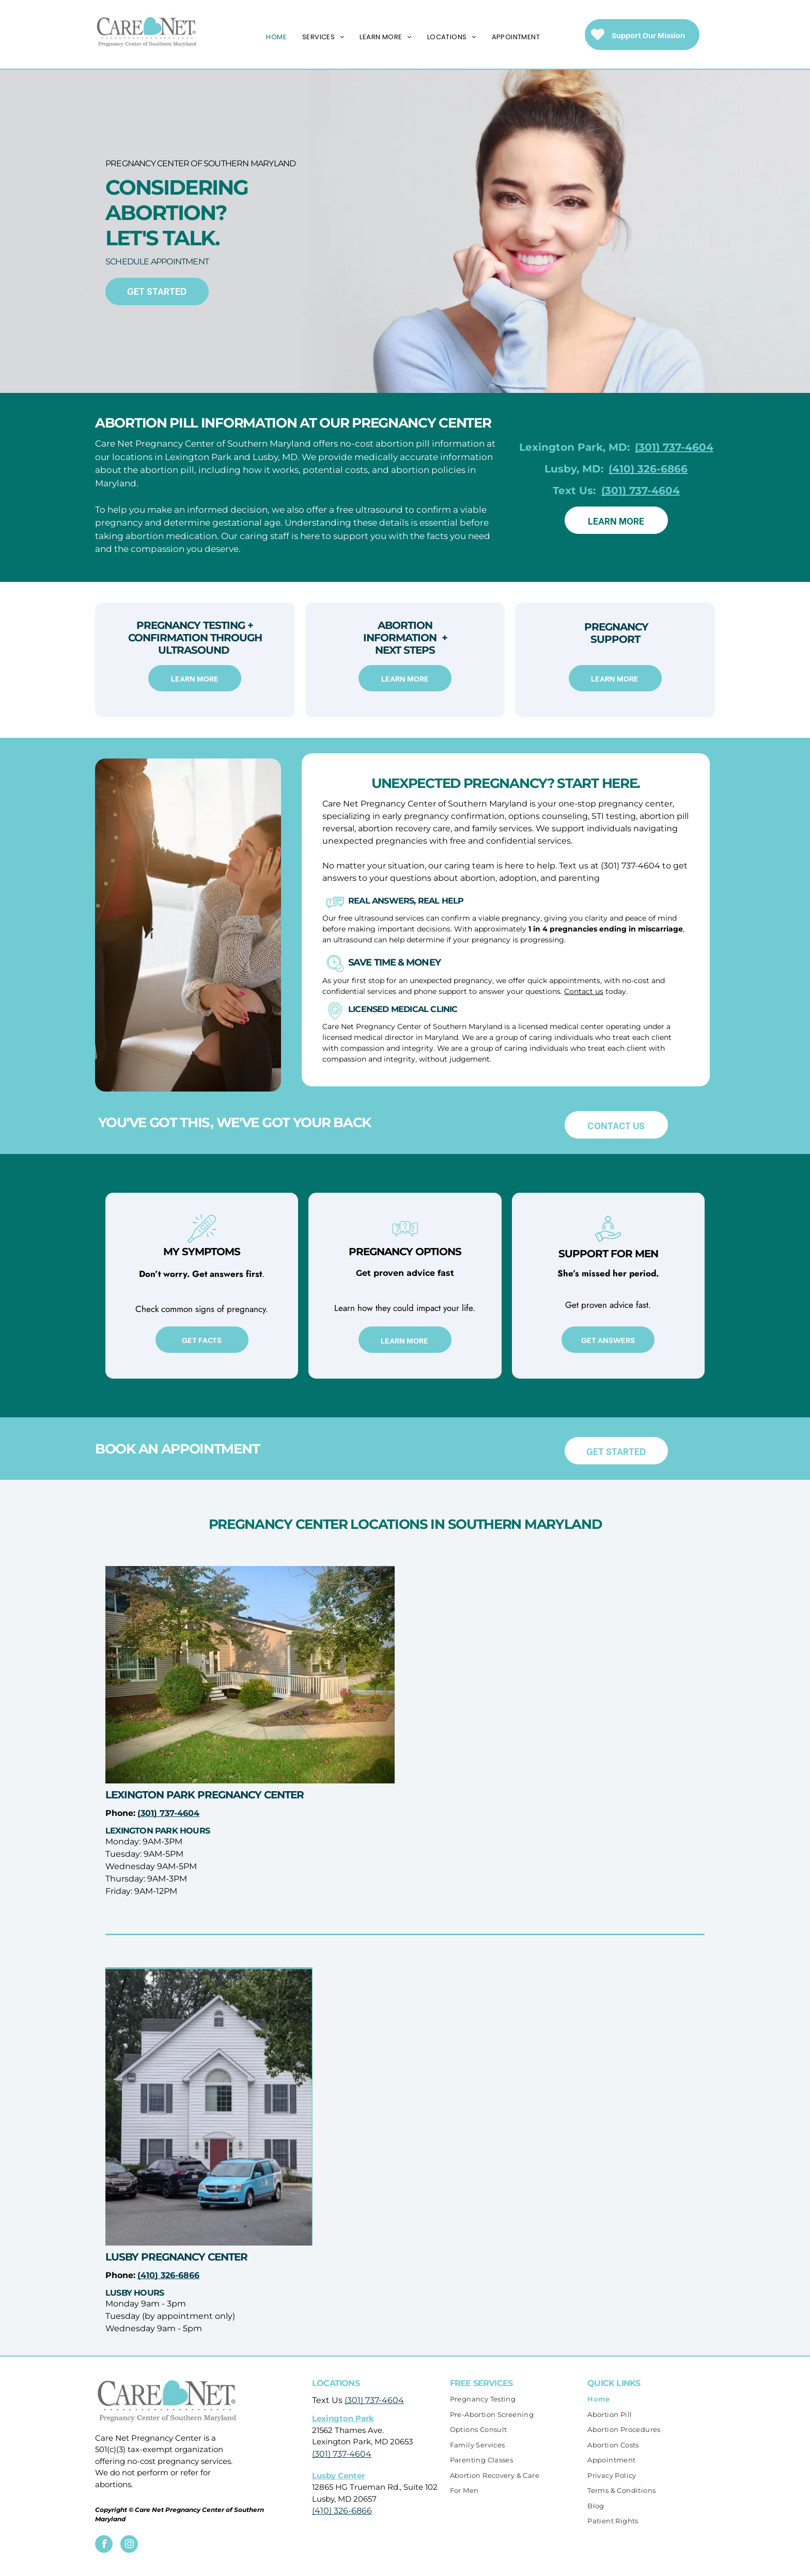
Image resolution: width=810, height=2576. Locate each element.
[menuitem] (276, 37)
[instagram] (129, 2545)
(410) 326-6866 (342, 2511)
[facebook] (104, 2545)
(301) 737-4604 (374, 2400)
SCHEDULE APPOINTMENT (157, 261)
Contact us (583, 991)
